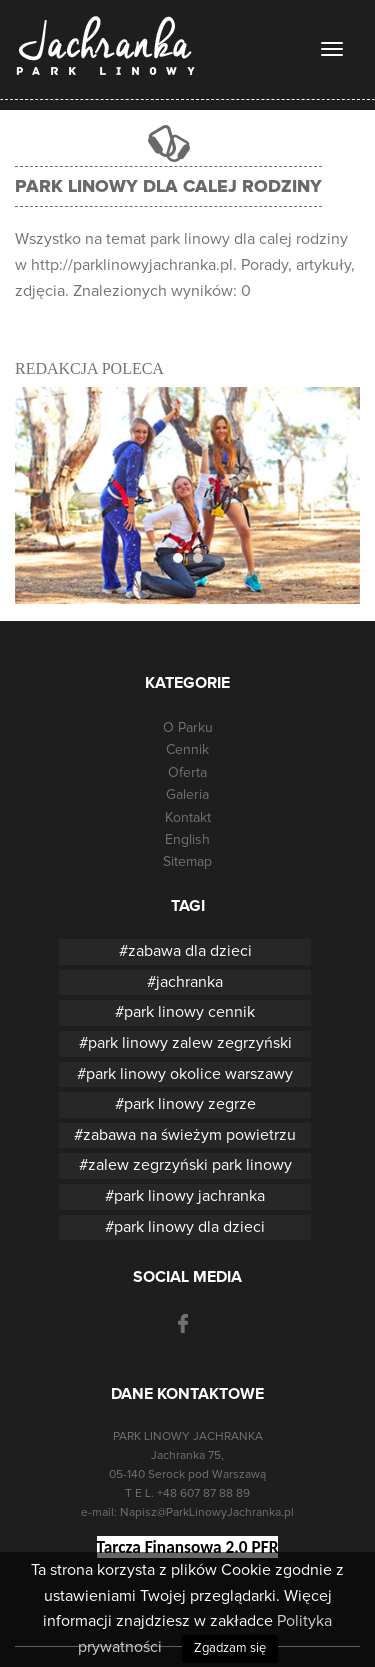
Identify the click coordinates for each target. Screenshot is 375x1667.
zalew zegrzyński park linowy (190, 1165)
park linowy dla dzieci (189, 1227)
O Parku (188, 728)
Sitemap (187, 862)
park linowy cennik (189, 1012)
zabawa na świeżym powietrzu (189, 1135)
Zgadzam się (230, 1648)
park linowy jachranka (189, 1196)
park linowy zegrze (190, 1104)
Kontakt (188, 818)
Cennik (187, 750)
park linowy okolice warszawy (189, 1074)
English (187, 840)
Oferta (187, 773)
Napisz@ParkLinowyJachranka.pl (207, 1513)
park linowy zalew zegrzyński (190, 1043)
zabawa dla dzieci (190, 951)
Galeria (187, 795)
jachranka (189, 982)
